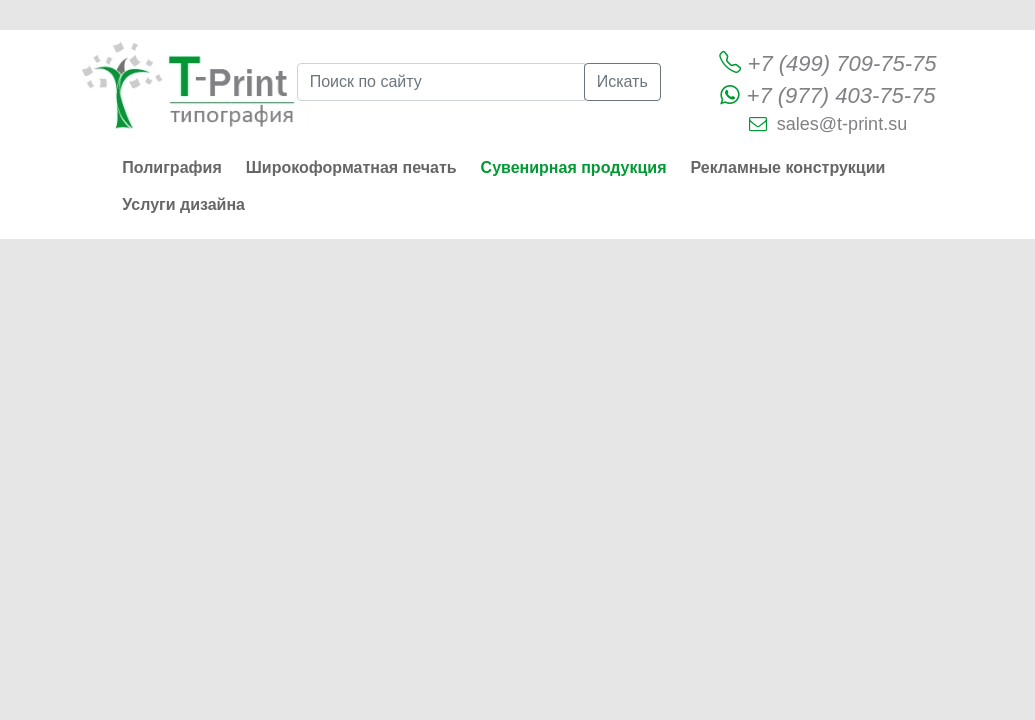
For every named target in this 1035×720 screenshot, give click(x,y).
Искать (622, 81)
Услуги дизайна (183, 204)
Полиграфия (171, 167)
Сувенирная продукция (574, 167)
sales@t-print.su (842, 124)
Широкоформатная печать (351, 167)
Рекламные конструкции (787, 167)
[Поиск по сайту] (441, 82)
